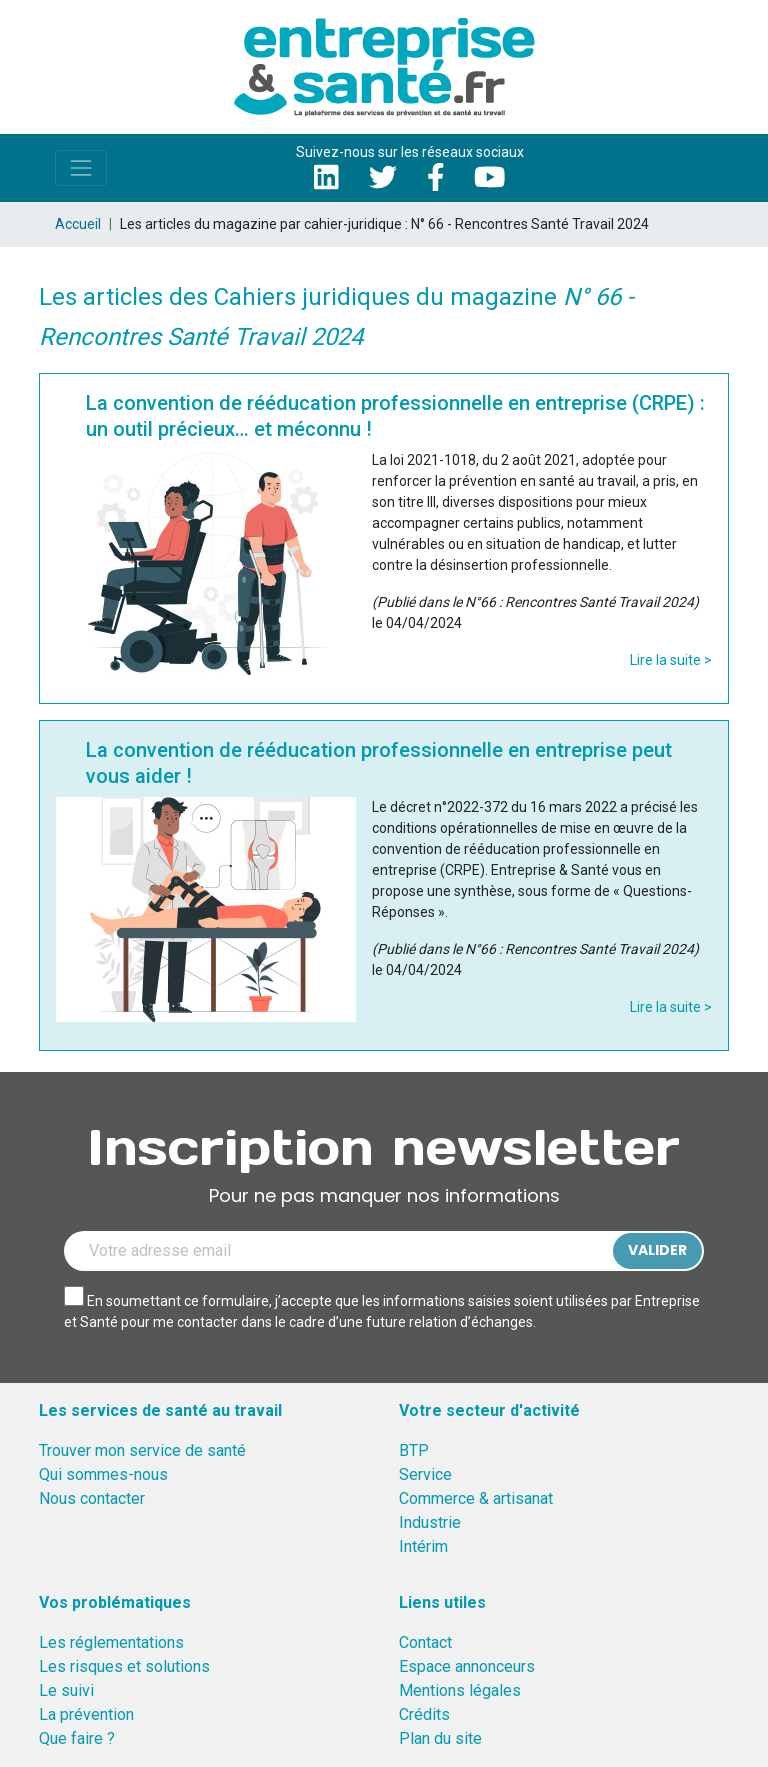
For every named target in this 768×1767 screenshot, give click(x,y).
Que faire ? (77, 1738)
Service (425, 1474)
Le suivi (66, 1690)
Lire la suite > (671, 660)
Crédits (424, 1714)
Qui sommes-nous (103, 1474)
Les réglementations (111, 1642)
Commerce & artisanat (476, 1498)
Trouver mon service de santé (142, 1450)
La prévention (86, 1714)
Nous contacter (92, 1498)
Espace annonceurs (467, 1666)
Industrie (430, 1522)
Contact (425, 1642)
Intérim (423, 1546)
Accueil (78, 224)
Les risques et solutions (124, 1666)
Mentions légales (460, 1690)
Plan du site (440, 1738)
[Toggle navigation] (81, 168)
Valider (657, 1250)
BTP (414, 1450)
